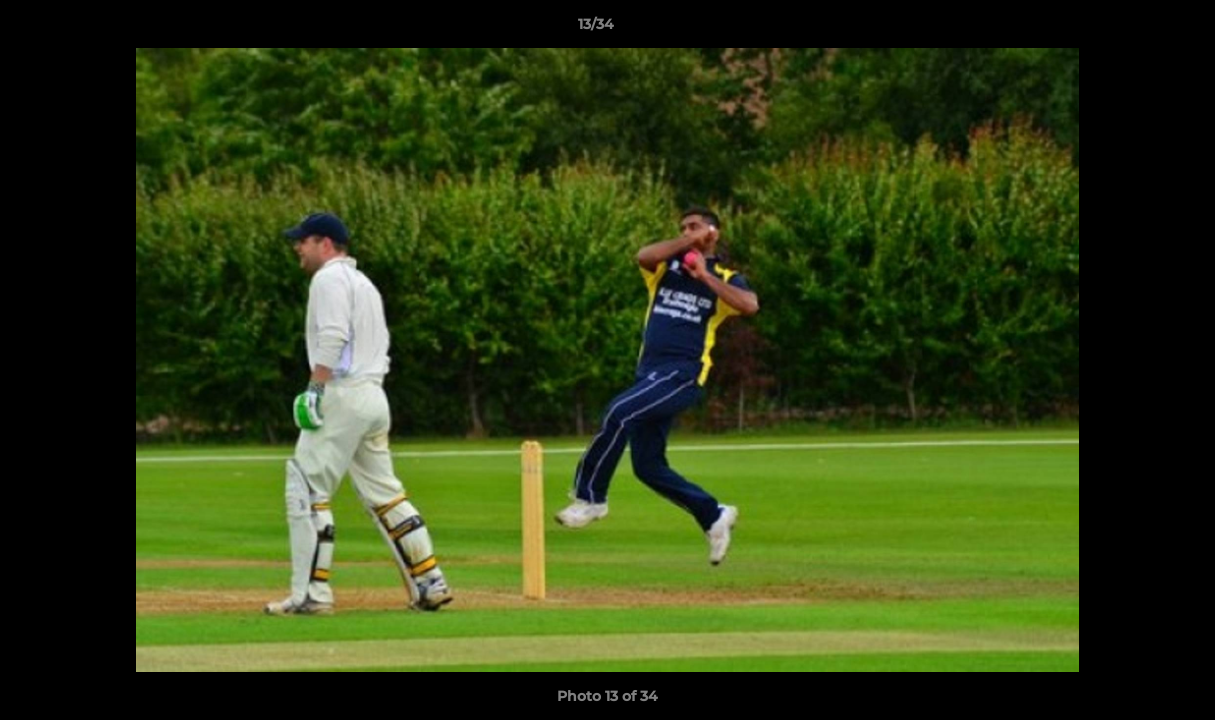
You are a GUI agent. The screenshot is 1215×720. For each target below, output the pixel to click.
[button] (1131, 29)
